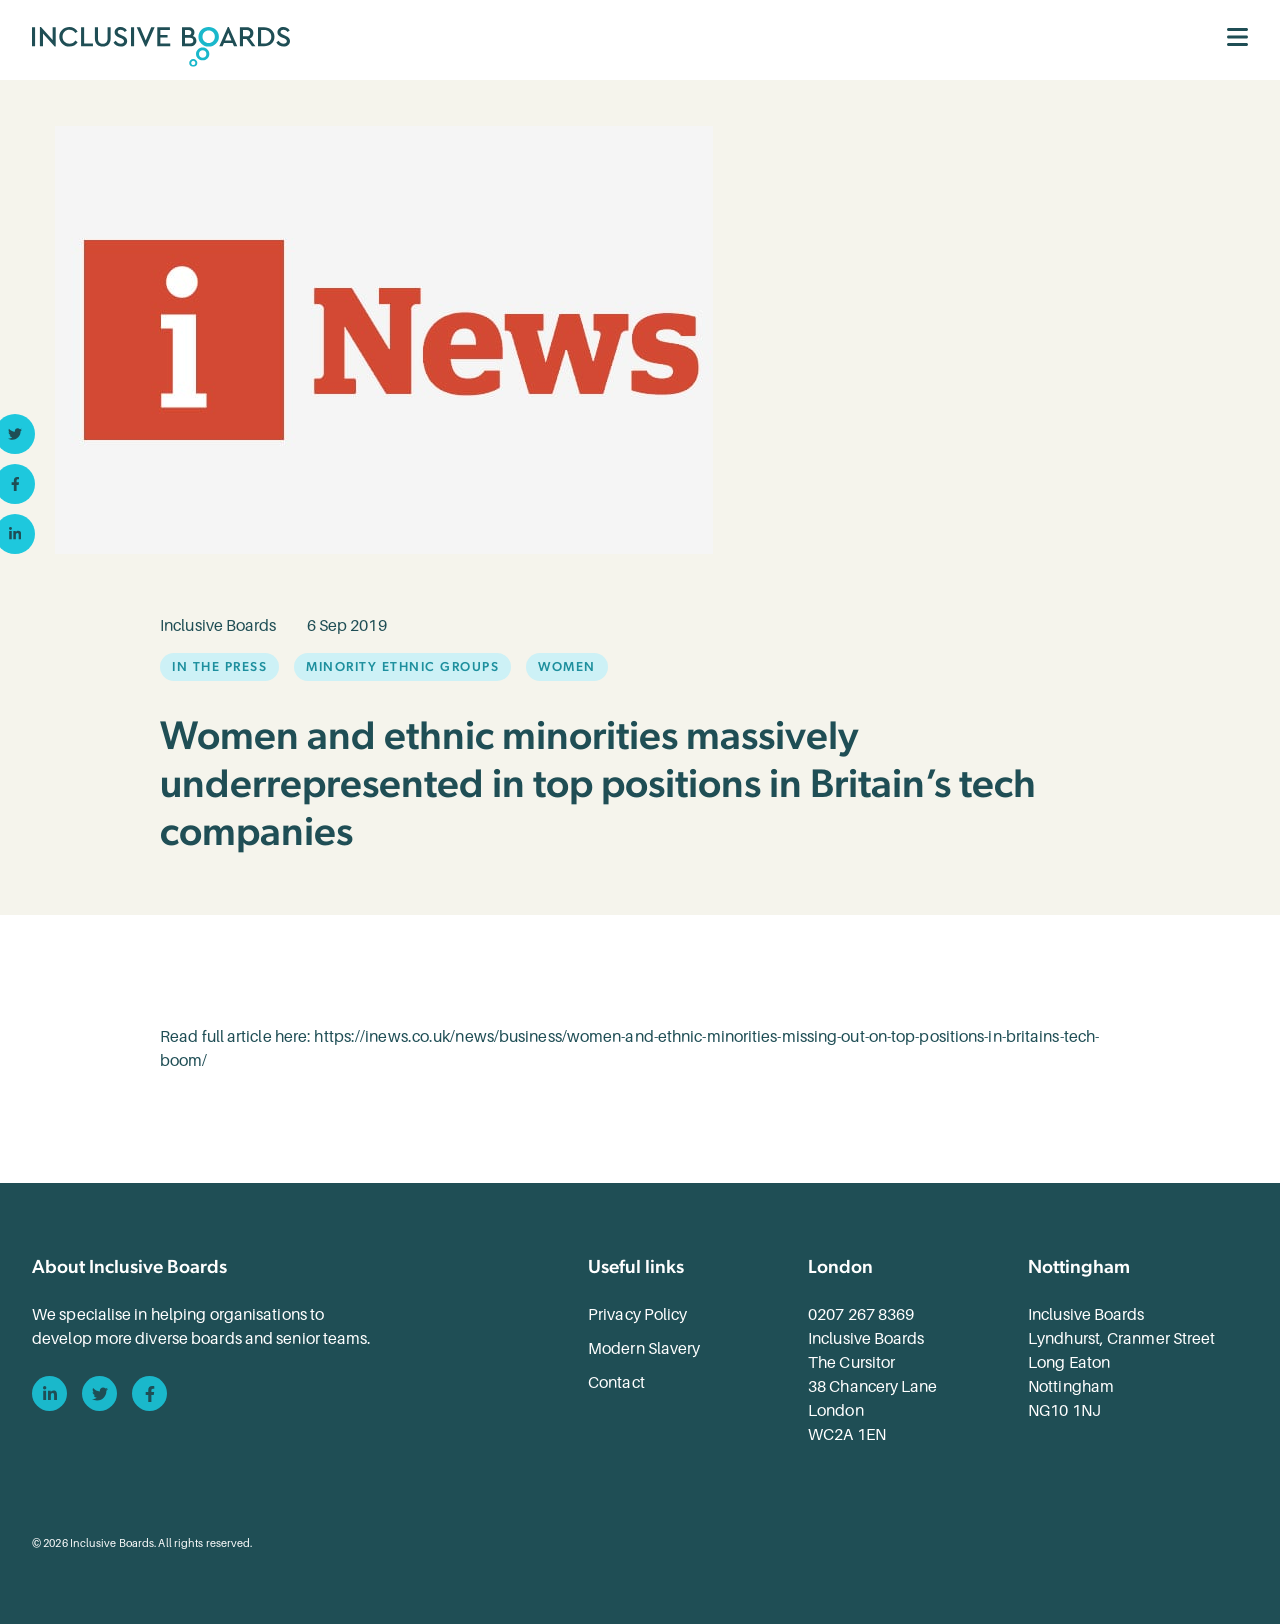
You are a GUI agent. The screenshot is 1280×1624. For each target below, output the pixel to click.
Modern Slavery (644, 1349)
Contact (616, 1383)
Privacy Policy (637, 1315)
